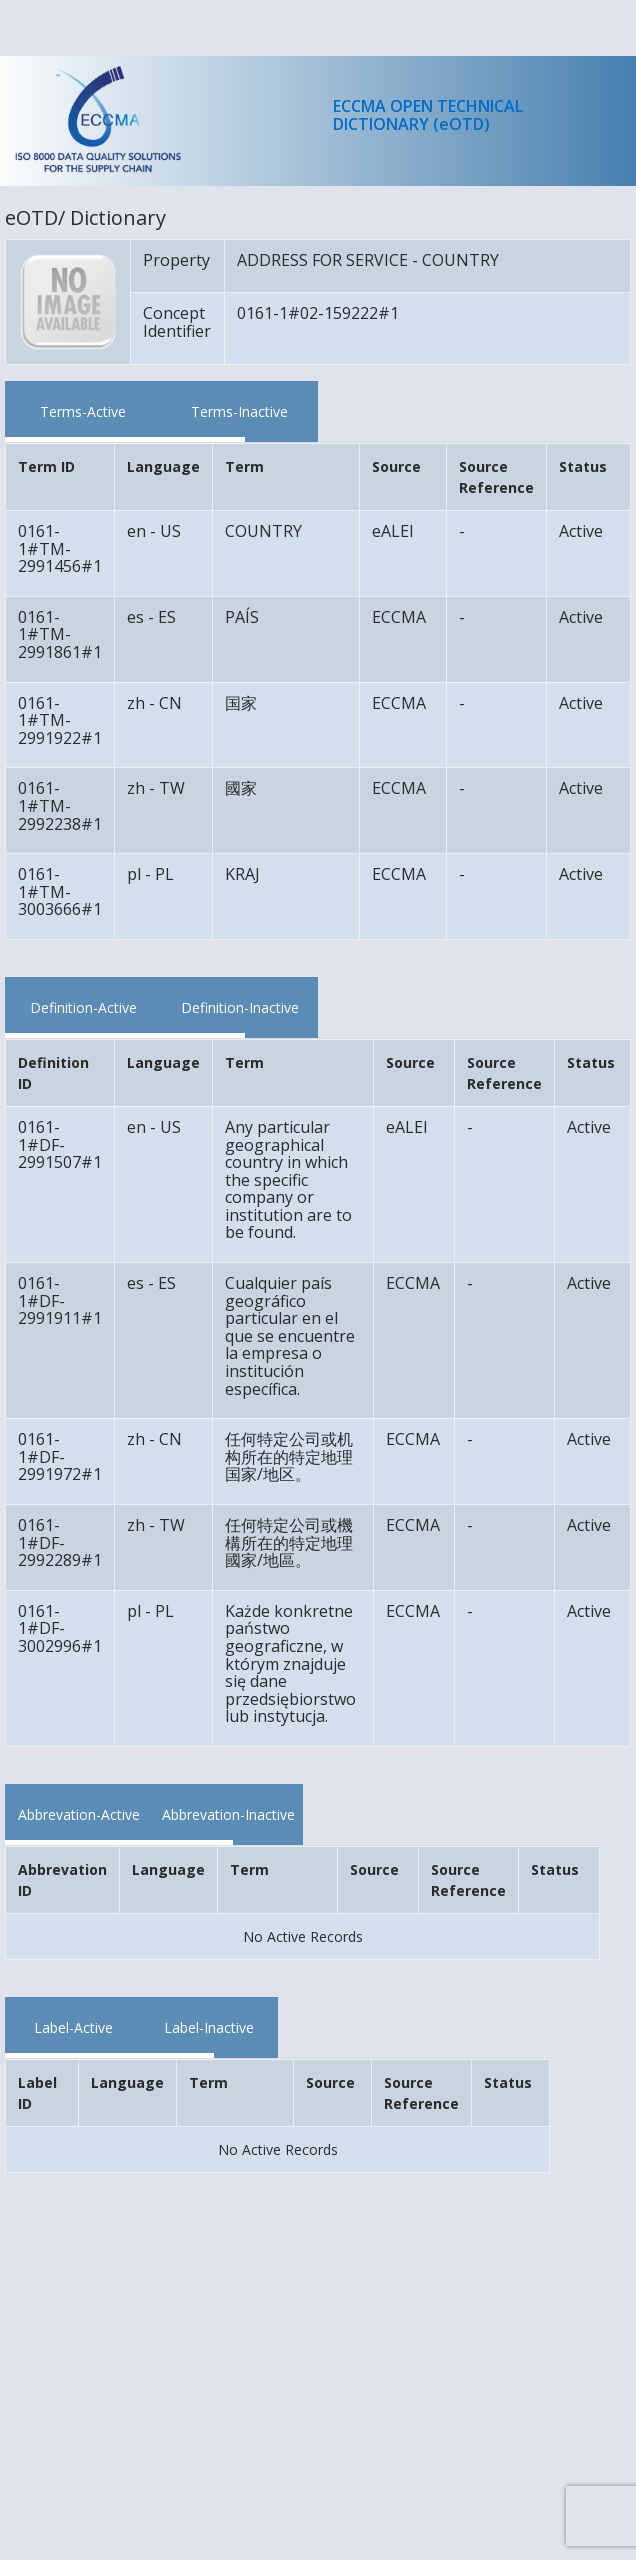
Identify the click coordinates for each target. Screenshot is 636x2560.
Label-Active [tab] (73, 2027)
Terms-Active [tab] (83, 411)
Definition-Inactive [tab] (240, 1007)
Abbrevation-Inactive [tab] (228, 1814)
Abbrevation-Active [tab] (79, 1814)
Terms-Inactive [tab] (239, 411)
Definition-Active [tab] (83, 1007)
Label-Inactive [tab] (209, 2027)
